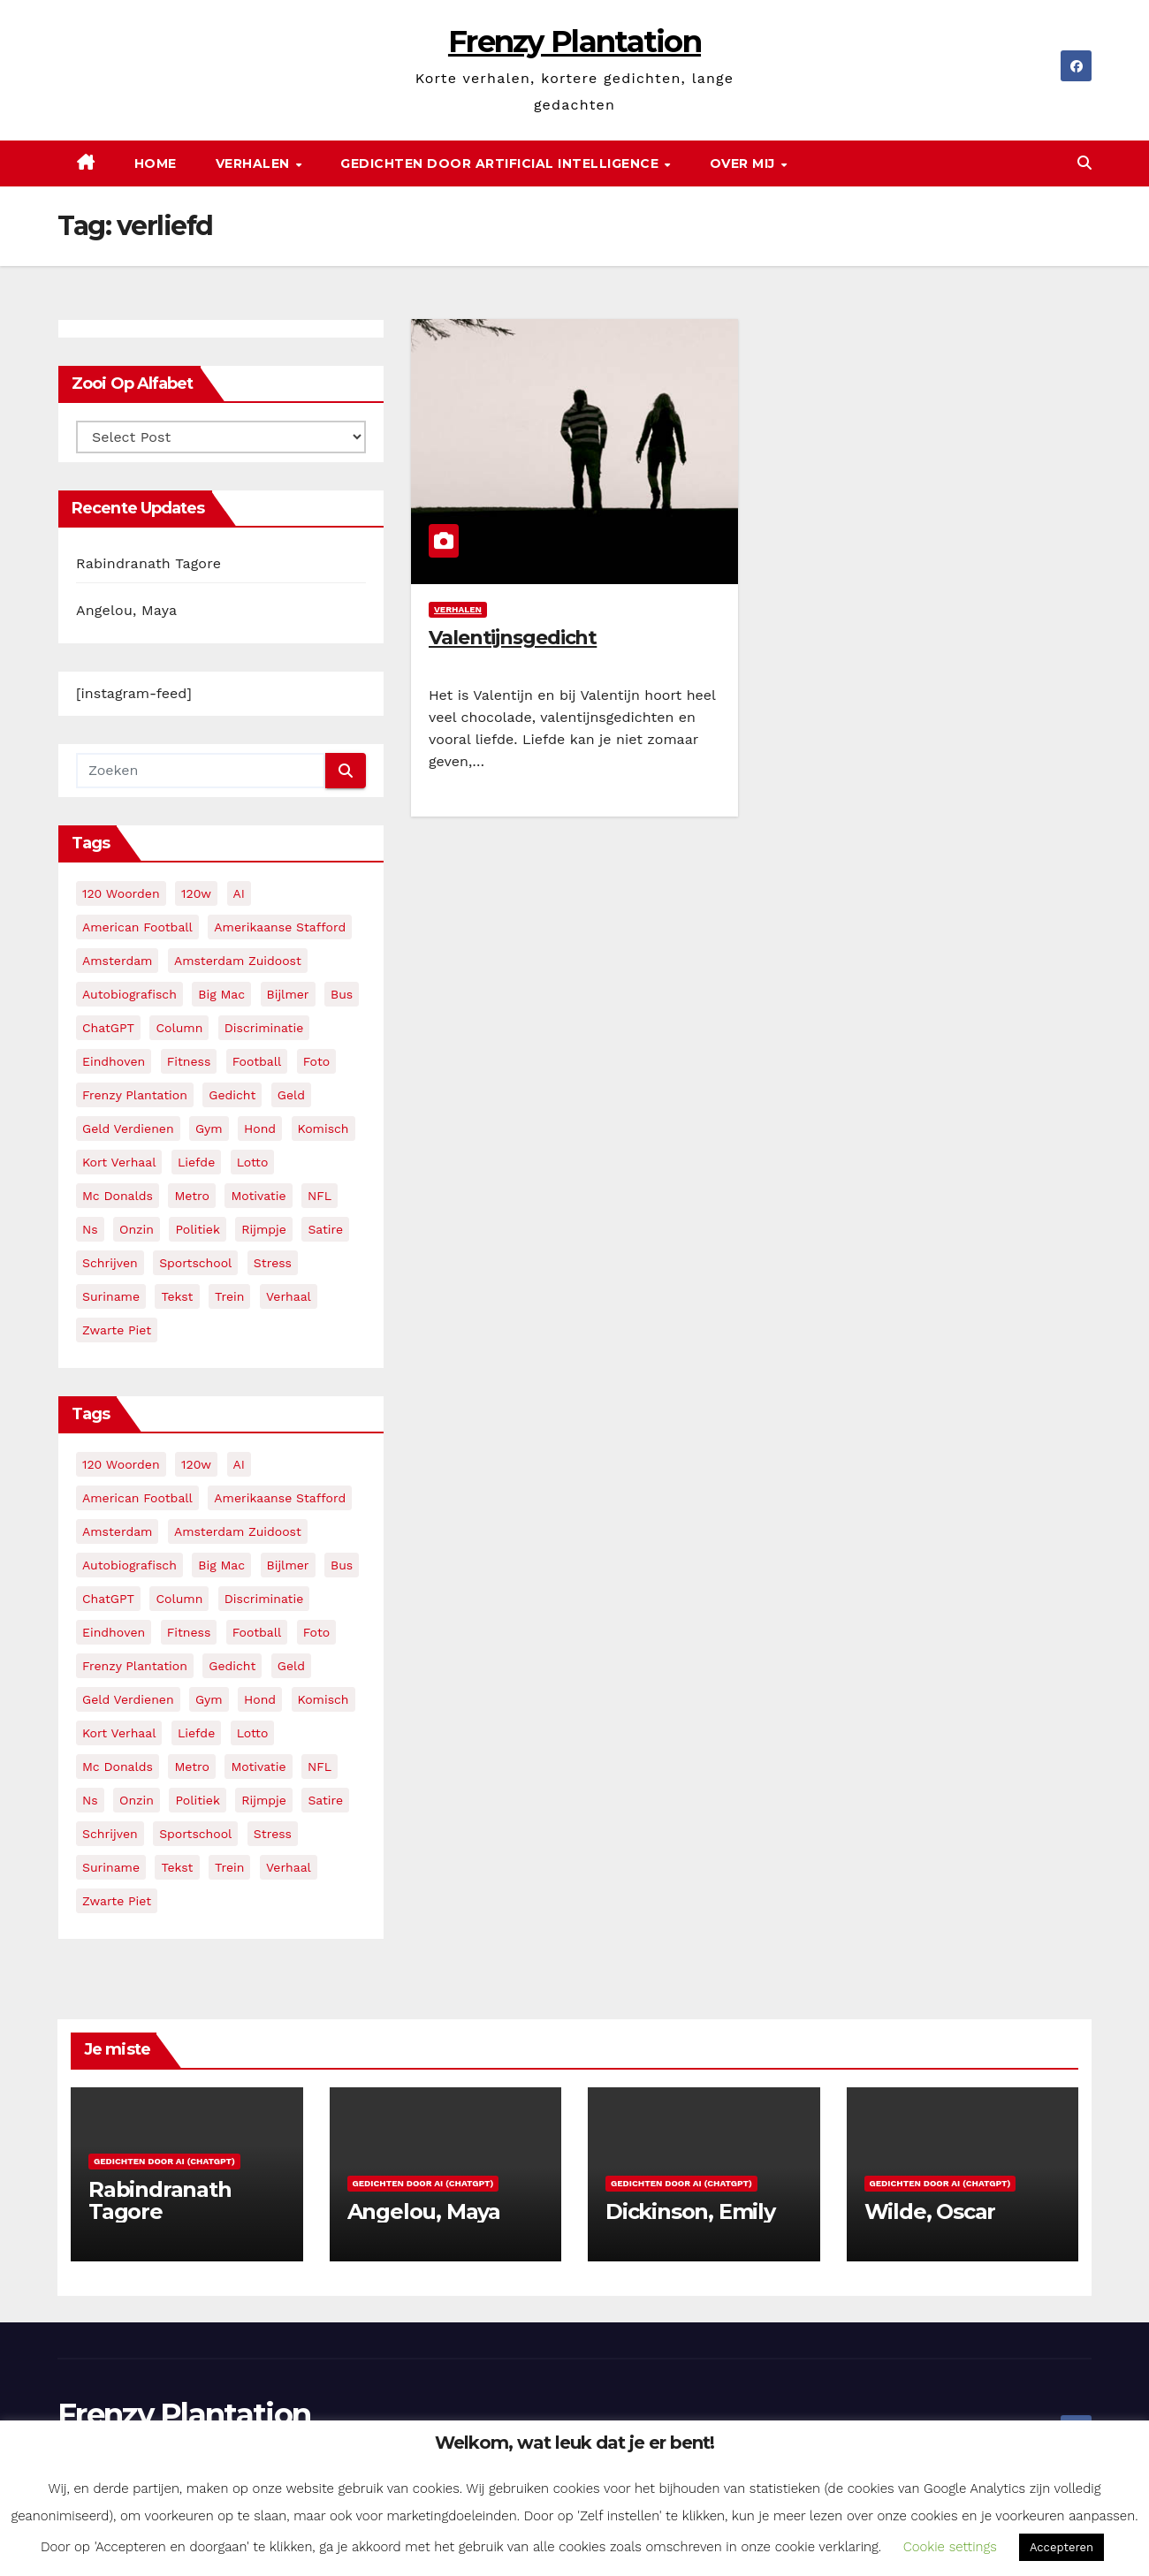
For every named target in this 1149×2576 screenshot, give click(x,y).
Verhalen (255, 163)
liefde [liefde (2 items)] (196, 1162)
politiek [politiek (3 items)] (197, 1229)
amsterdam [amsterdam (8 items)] (117, 961)
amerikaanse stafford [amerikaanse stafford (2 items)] (280, 927)
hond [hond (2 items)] (260, 1128)
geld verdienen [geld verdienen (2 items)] (128, 1128)
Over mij (745, 163)
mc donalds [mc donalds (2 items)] (117, 1196)
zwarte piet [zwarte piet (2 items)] (116, 1330)
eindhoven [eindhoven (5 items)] (113, 1061)
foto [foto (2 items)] (316, 1061)
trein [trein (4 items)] (229, 1296)
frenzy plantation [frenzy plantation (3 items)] (134, 1095)
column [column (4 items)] (179, 1028)
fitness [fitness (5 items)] (189, 1061)
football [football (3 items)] (257, 1061)
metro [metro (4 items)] (191, 1196)
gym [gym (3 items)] (209, 1128)
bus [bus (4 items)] (342, 994)
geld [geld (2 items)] (291, 1095)
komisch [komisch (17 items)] (323, 1128)
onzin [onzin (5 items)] (136, 1229)
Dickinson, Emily (690, 2211)
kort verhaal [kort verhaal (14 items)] (119, 1162)
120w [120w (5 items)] (196, 893)
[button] (1084, 163)
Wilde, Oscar (930, 2211)
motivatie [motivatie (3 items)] (258, 1196)
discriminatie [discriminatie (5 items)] (263, 1028)
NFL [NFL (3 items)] (319, 1196)
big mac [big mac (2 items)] (221, 994)
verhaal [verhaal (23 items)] (288, 1296)
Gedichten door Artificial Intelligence (501, 163)
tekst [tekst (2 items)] (177, 1296)
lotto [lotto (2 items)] (253, 1162)
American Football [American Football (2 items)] (137, 927)
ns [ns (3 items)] (90, 1229)
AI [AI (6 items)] (239, 893)
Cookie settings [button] (950, 2547)
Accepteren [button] (1061, 2547)
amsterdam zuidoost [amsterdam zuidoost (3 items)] (237, 961)
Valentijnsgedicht (513, 638)
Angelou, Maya (126, 610)
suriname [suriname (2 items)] (111, 1296)
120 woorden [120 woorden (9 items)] (121, 893)
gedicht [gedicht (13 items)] (232, 1095)
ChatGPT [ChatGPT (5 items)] (108, 1028)
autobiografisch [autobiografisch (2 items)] (129, 994)
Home (155, 163)
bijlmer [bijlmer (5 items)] (288, 994)
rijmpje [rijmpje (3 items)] (263, 1229)
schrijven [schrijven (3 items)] (110, 1263)
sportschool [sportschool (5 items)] (195, 1263)
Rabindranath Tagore (148, 563)
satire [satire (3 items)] (325, 1229)
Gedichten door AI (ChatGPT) (164, 2161)
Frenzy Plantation (574, 41)
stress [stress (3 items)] (273, 1263)
